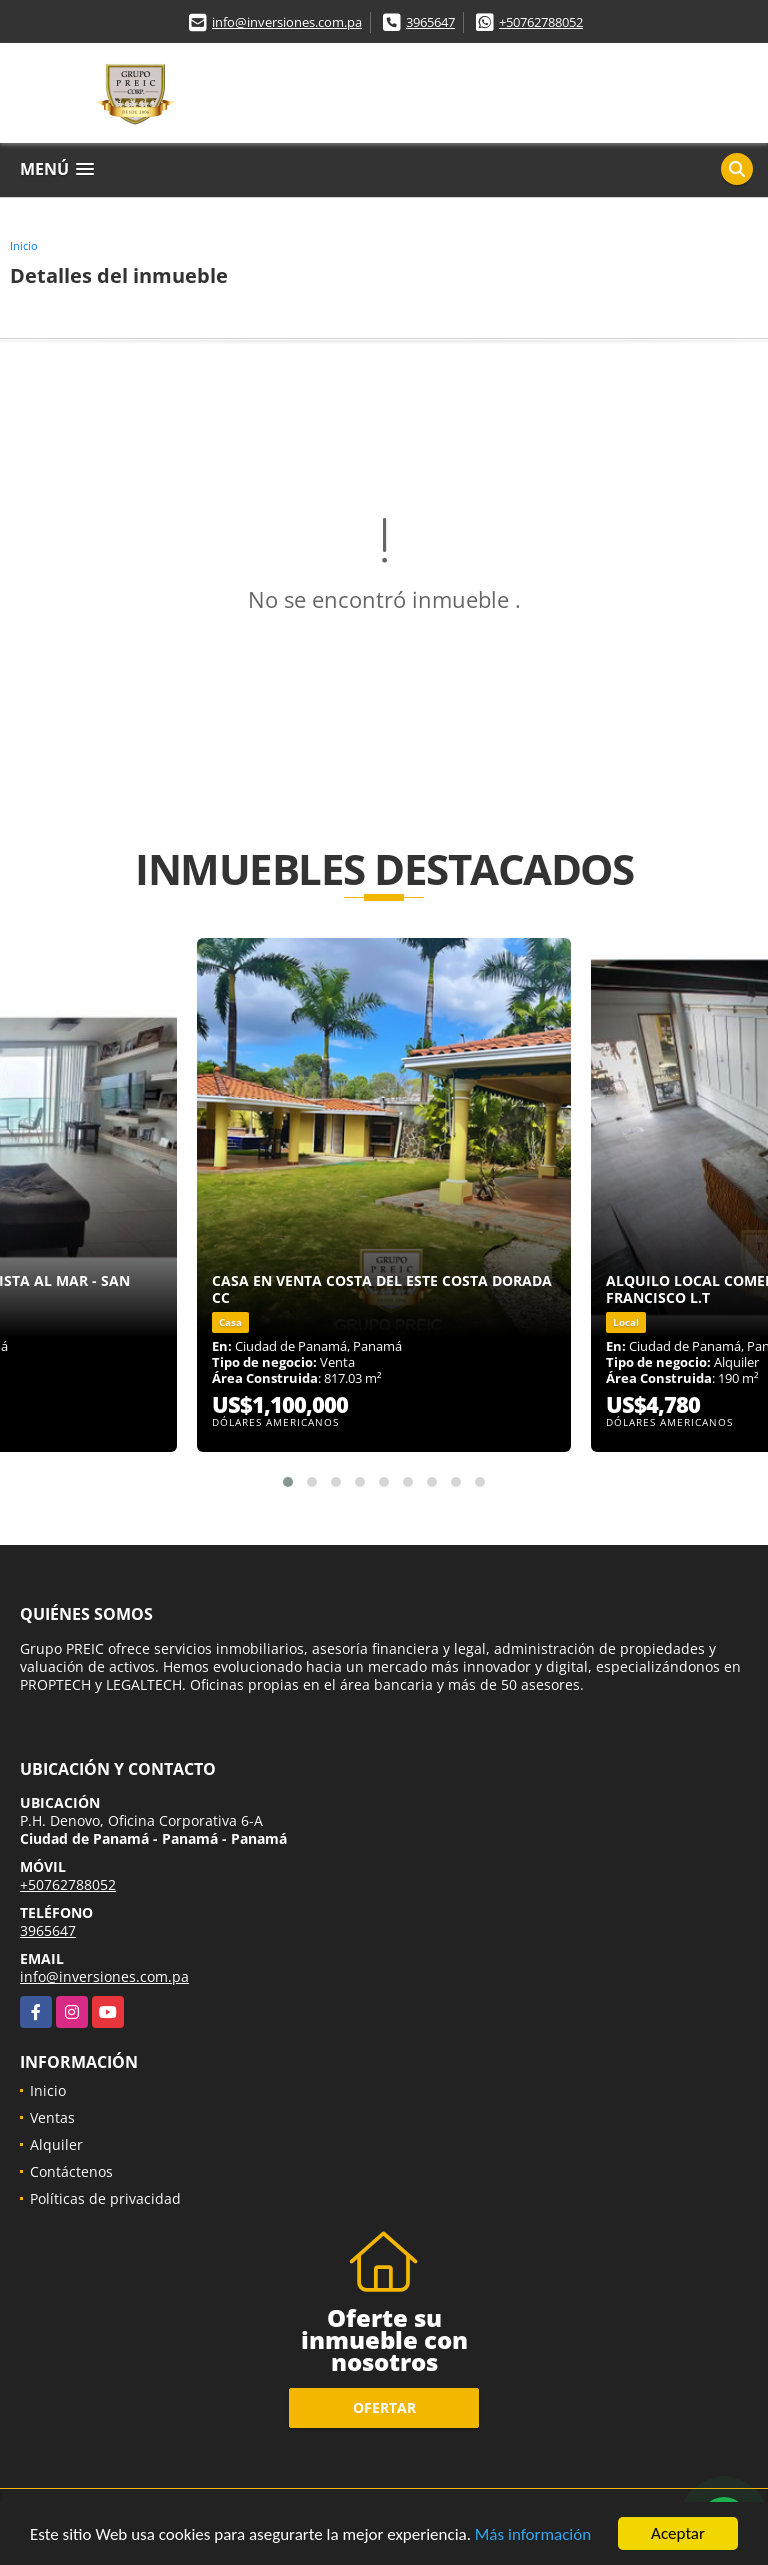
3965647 (430, 22)
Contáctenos (71, 2171)
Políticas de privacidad (105, 2198)
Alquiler (56, 2144)
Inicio (24, 245)
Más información (533, 2535)
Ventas (52, 2117)
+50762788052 (541, 22)
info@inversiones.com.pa (287, 22)
